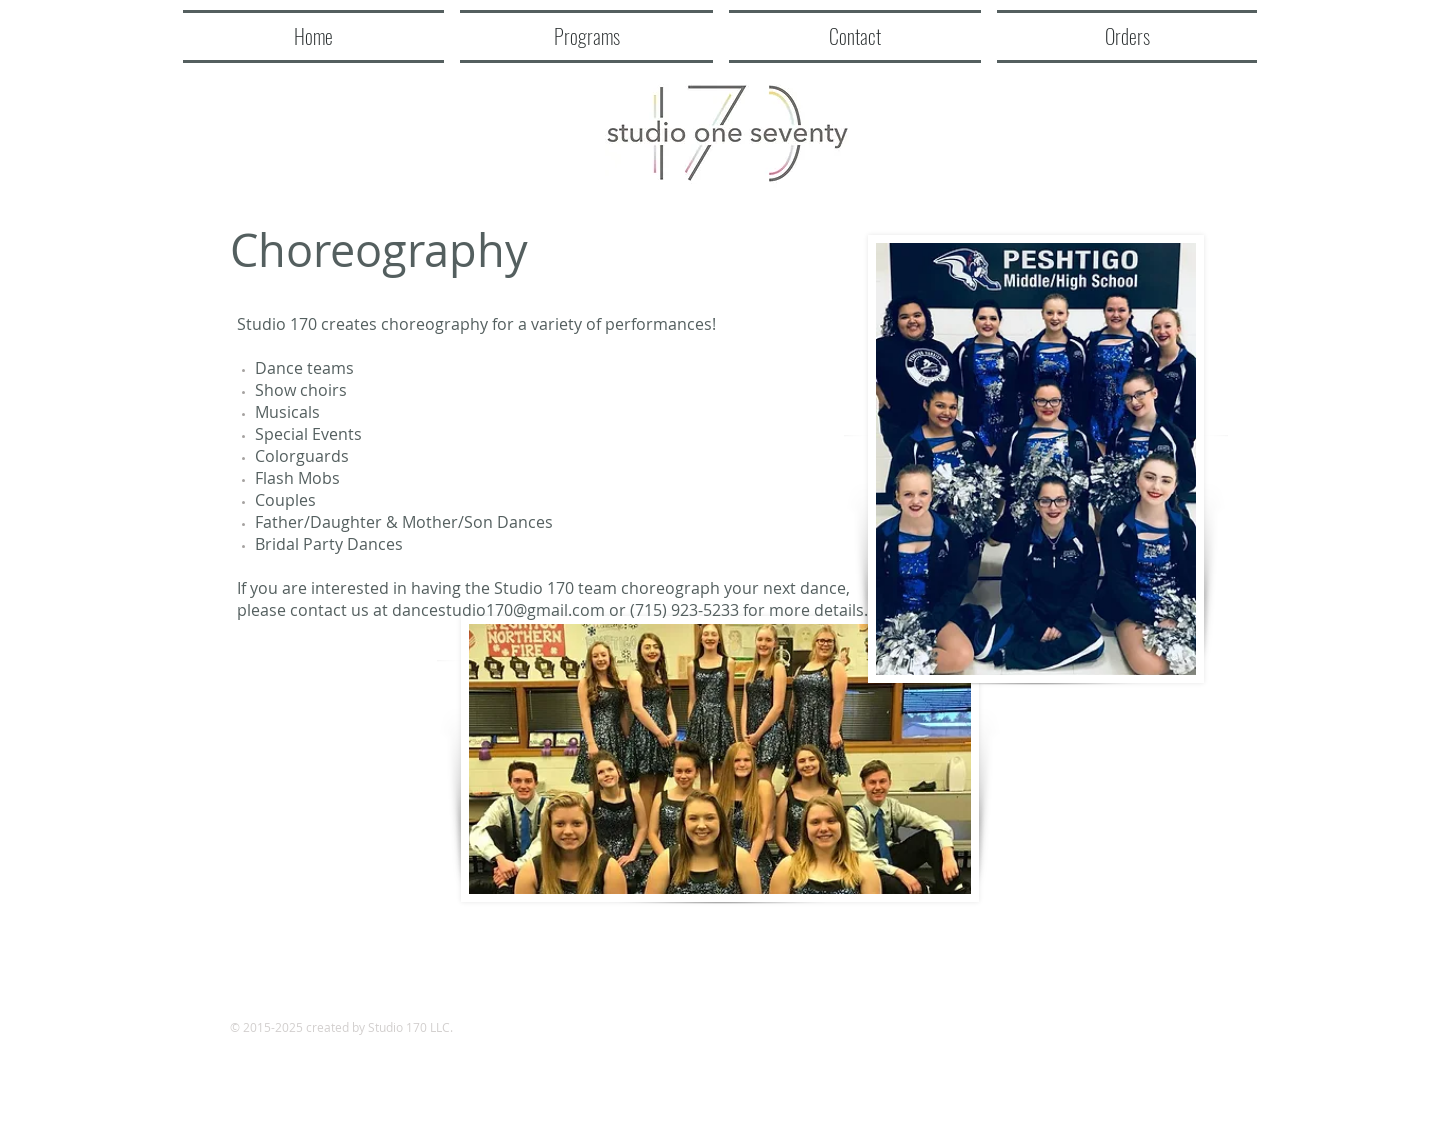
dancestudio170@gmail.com (498, 610)
